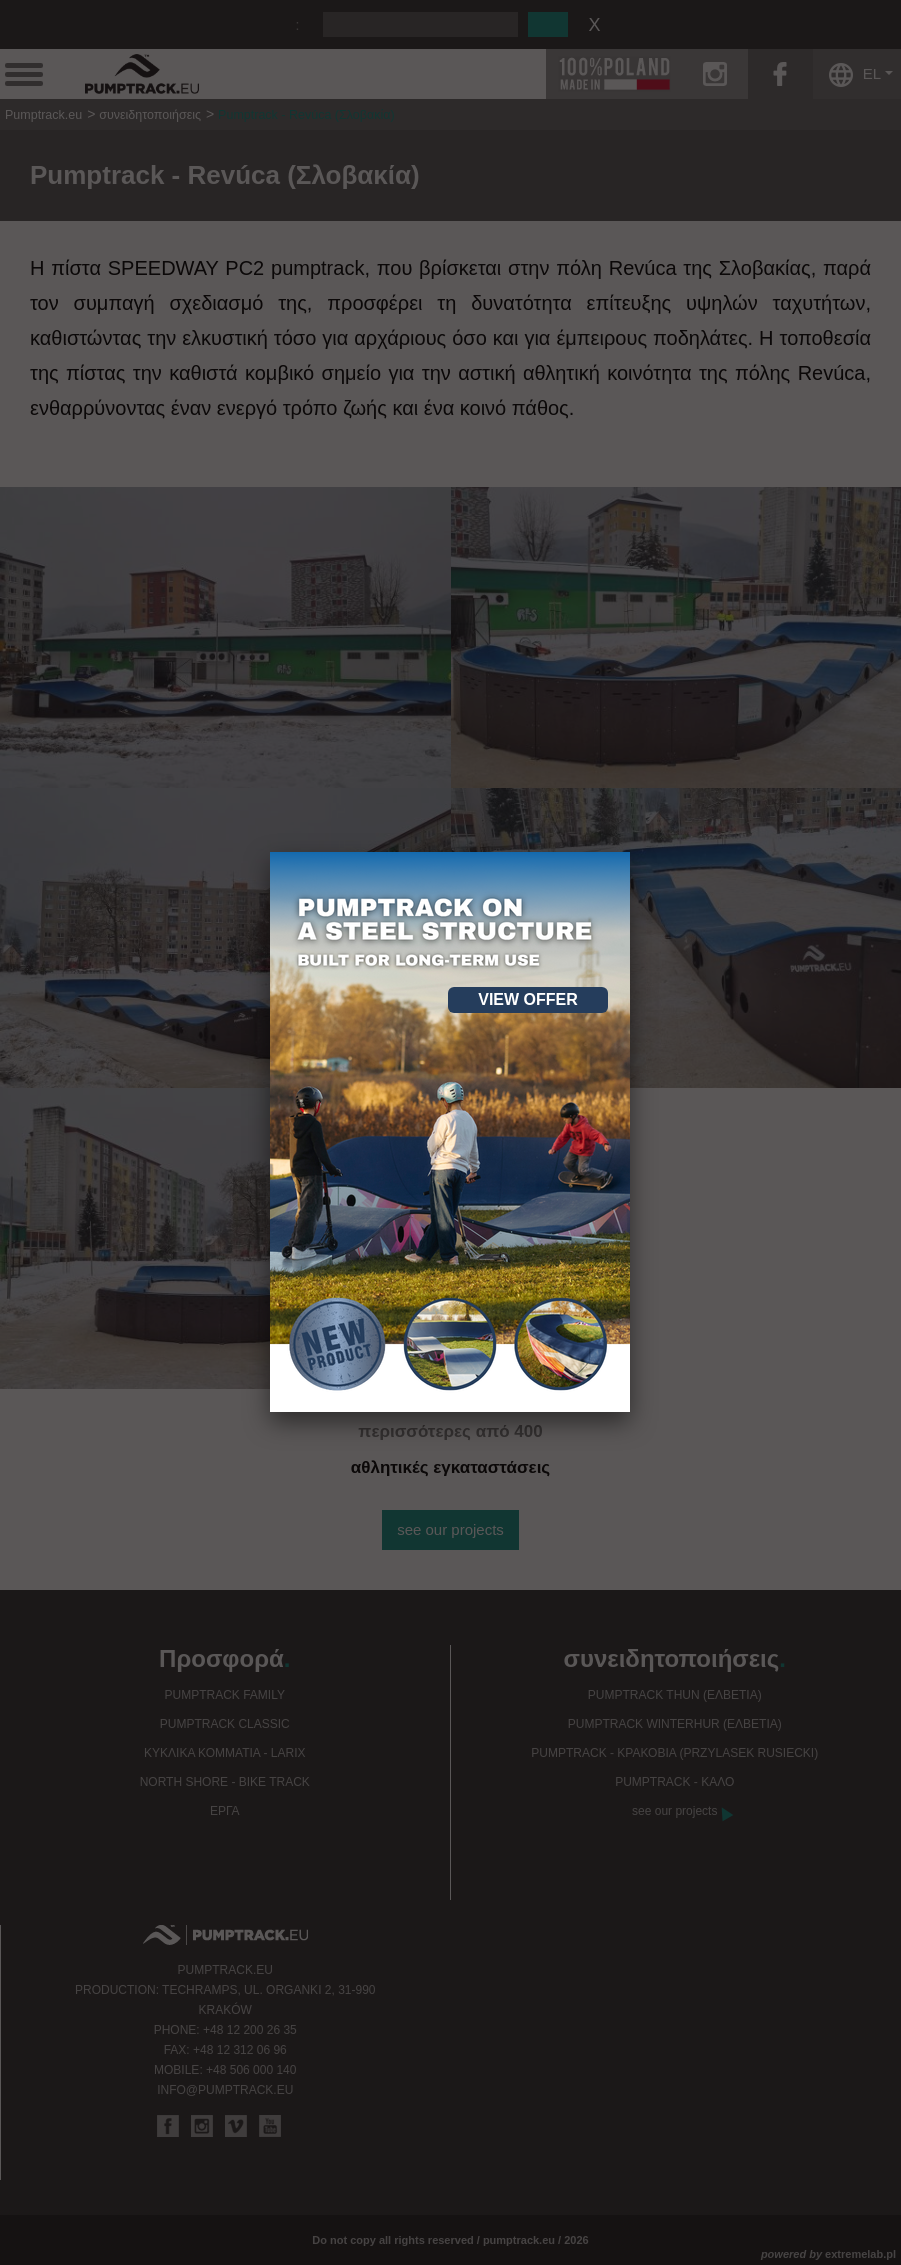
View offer (528, 999)
